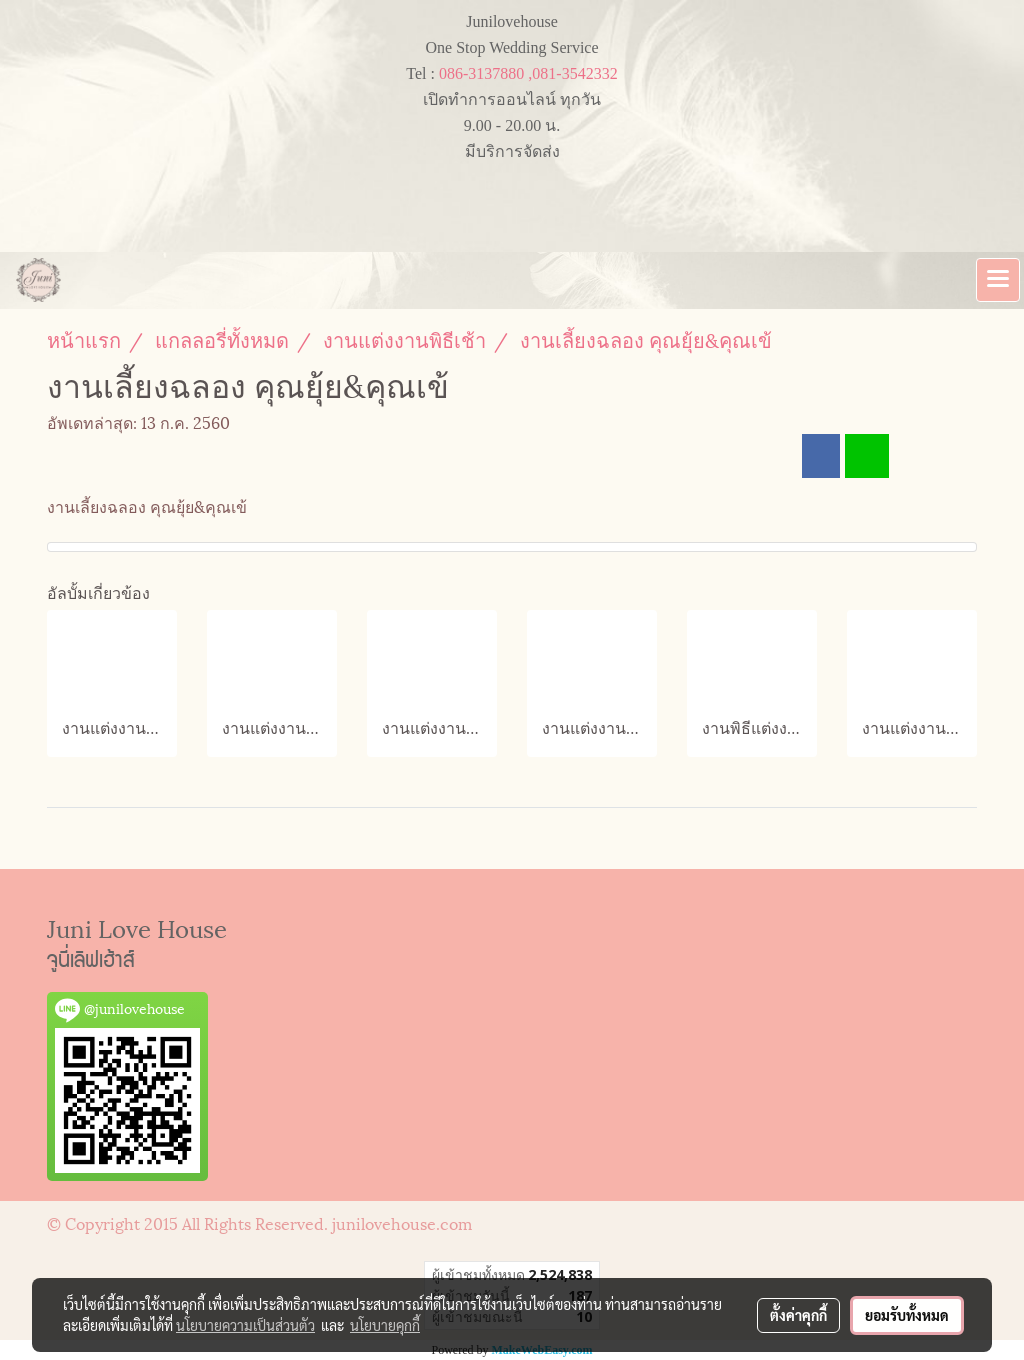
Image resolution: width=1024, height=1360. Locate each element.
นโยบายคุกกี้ (385, 1325)
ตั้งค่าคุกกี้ (798, 1315)
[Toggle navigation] (998, 280)
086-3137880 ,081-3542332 (528, 73)
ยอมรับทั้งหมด (907, 1315)
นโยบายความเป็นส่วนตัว (245, 1325)
